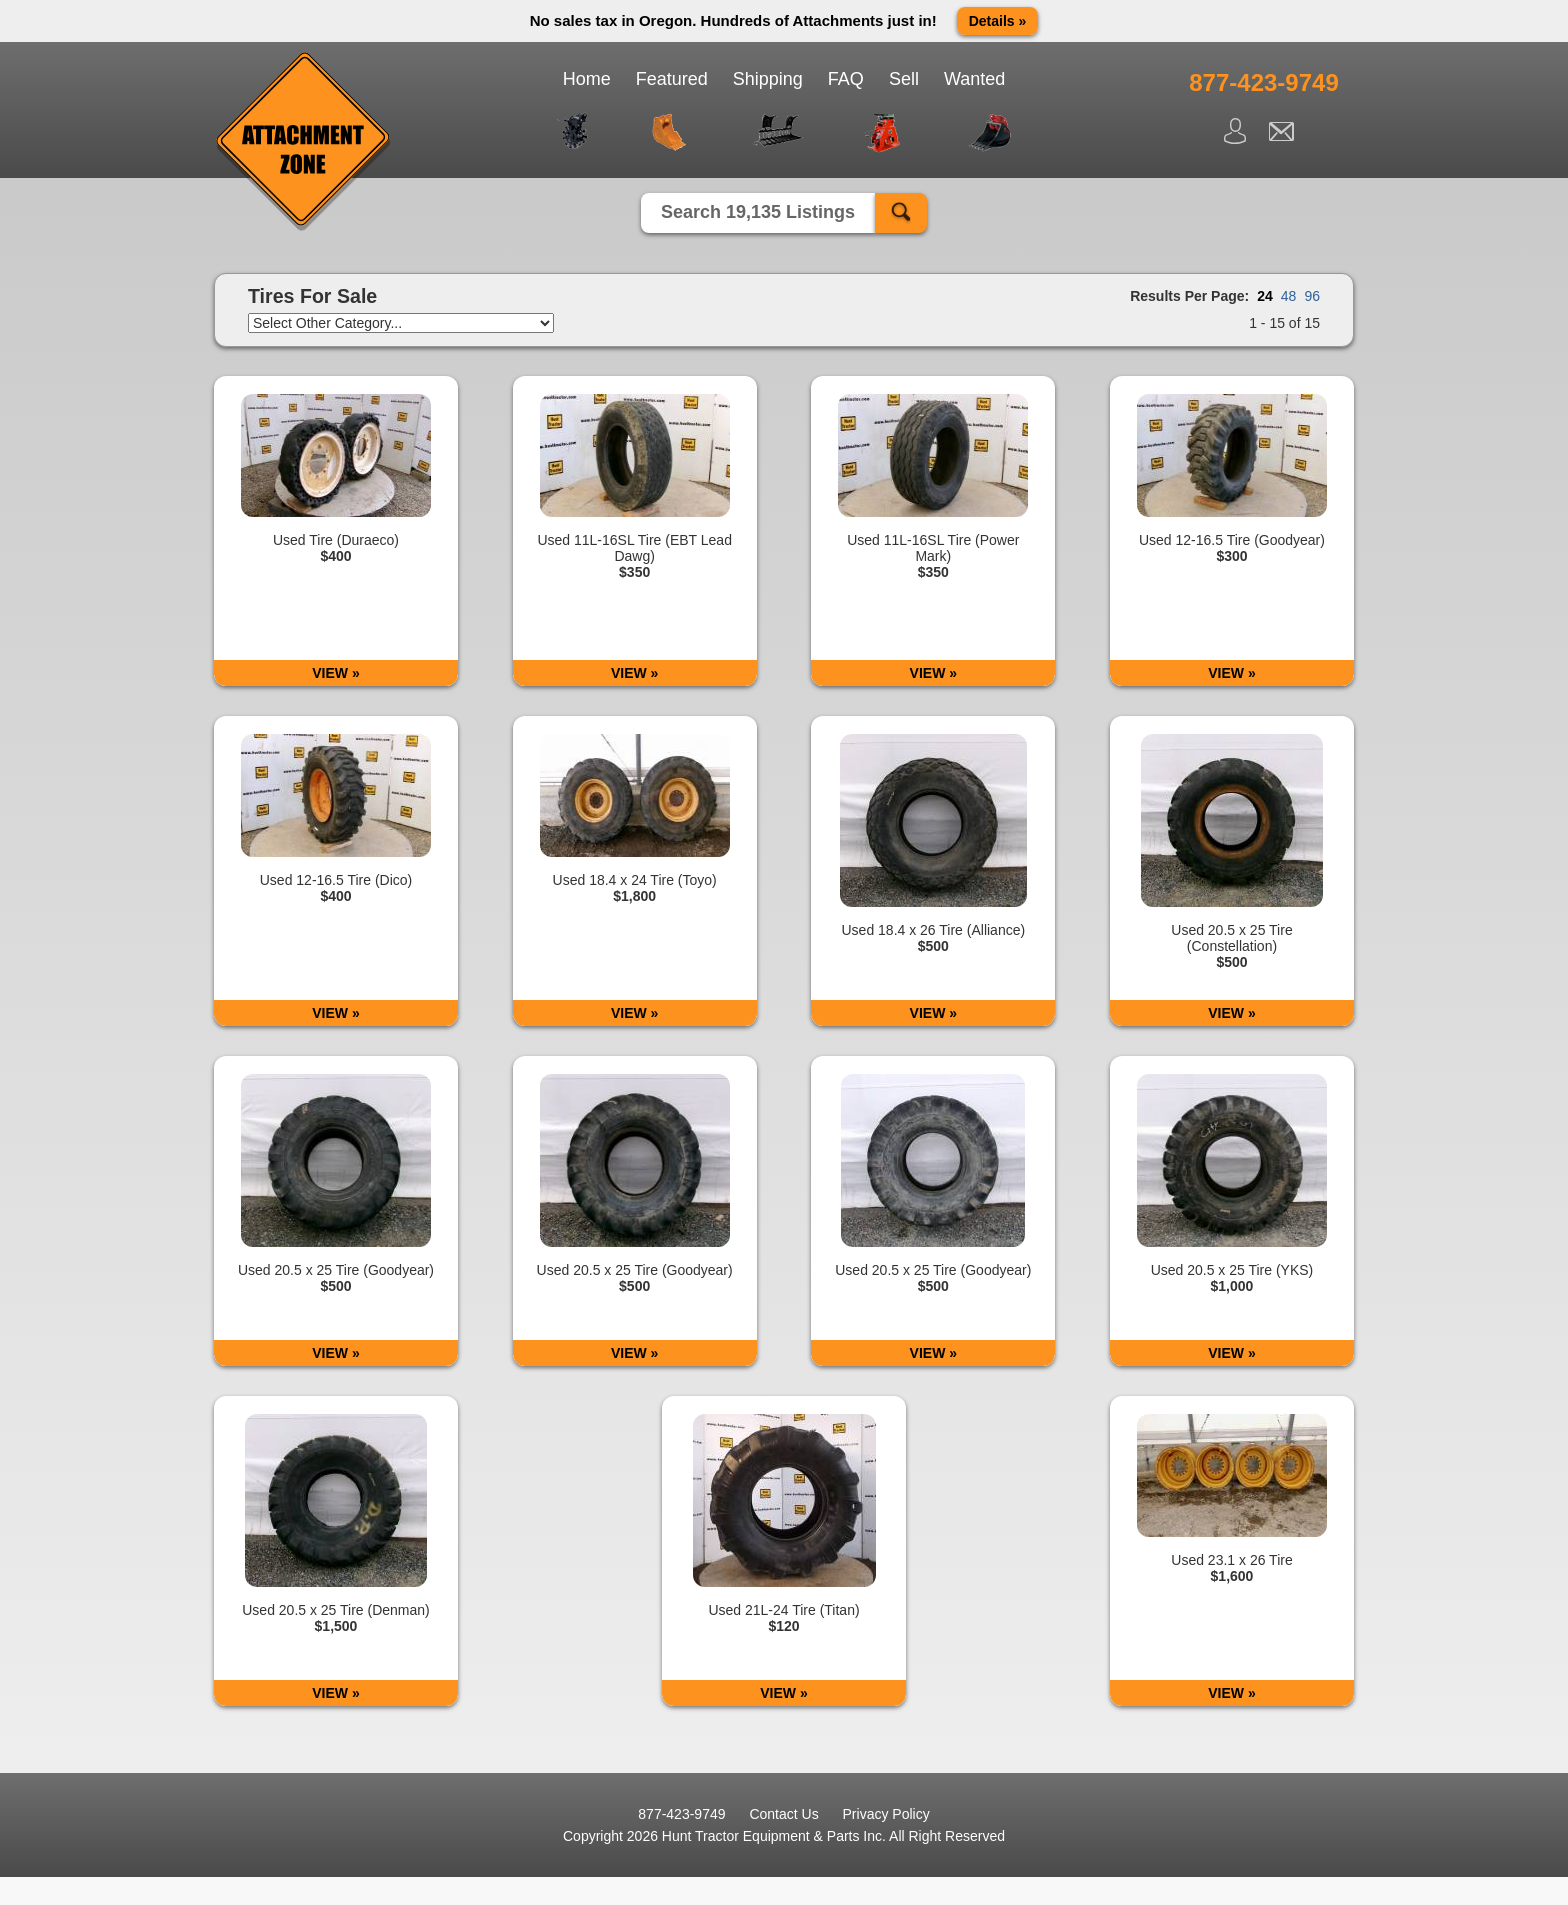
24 (1265, 296)
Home (587, 79)
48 (1289, 296)
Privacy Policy (886, 1814)
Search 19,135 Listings (758, 212)
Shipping (768, 79)
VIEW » (335, 673)
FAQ (846, 79)
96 (1312, 296)
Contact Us (783, 1814)
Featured (672, 79)
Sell (904, 79)
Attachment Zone (304, 142)
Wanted (974, 79)
